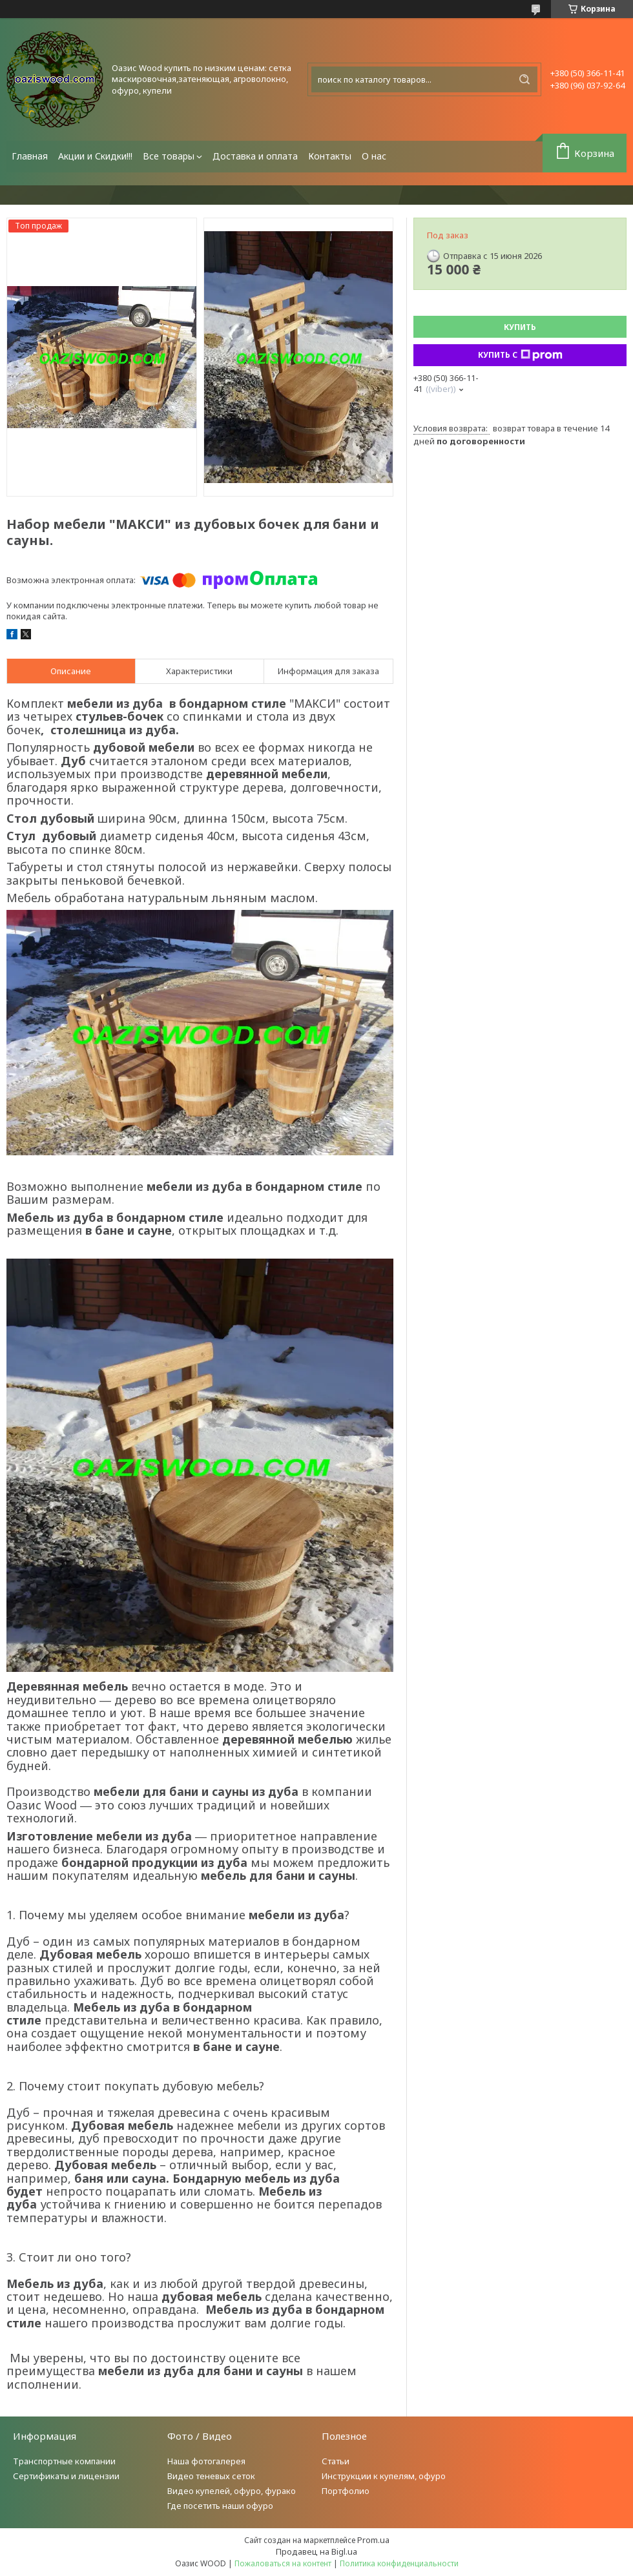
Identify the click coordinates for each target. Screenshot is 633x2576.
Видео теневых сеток (211, 2476)
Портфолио (345, 2491)
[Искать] (524, 79)
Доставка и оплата (255, 156)
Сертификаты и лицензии (66, 2476)
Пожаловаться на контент (282, 2563)
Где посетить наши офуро (220, 2505)
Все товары (168, 156)
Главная (30, 156)
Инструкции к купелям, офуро (384, 2476)
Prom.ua (373, 2540)
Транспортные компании (64, 2461)
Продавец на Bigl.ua (316, 2551)
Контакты (329, 156)
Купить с (520, 355)
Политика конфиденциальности (399, 2563)
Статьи (335, 2461)
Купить (520, 327)
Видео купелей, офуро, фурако (231, 2491)
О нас (374, 156)
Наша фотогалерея (206, 2461)
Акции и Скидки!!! (95, 156)
